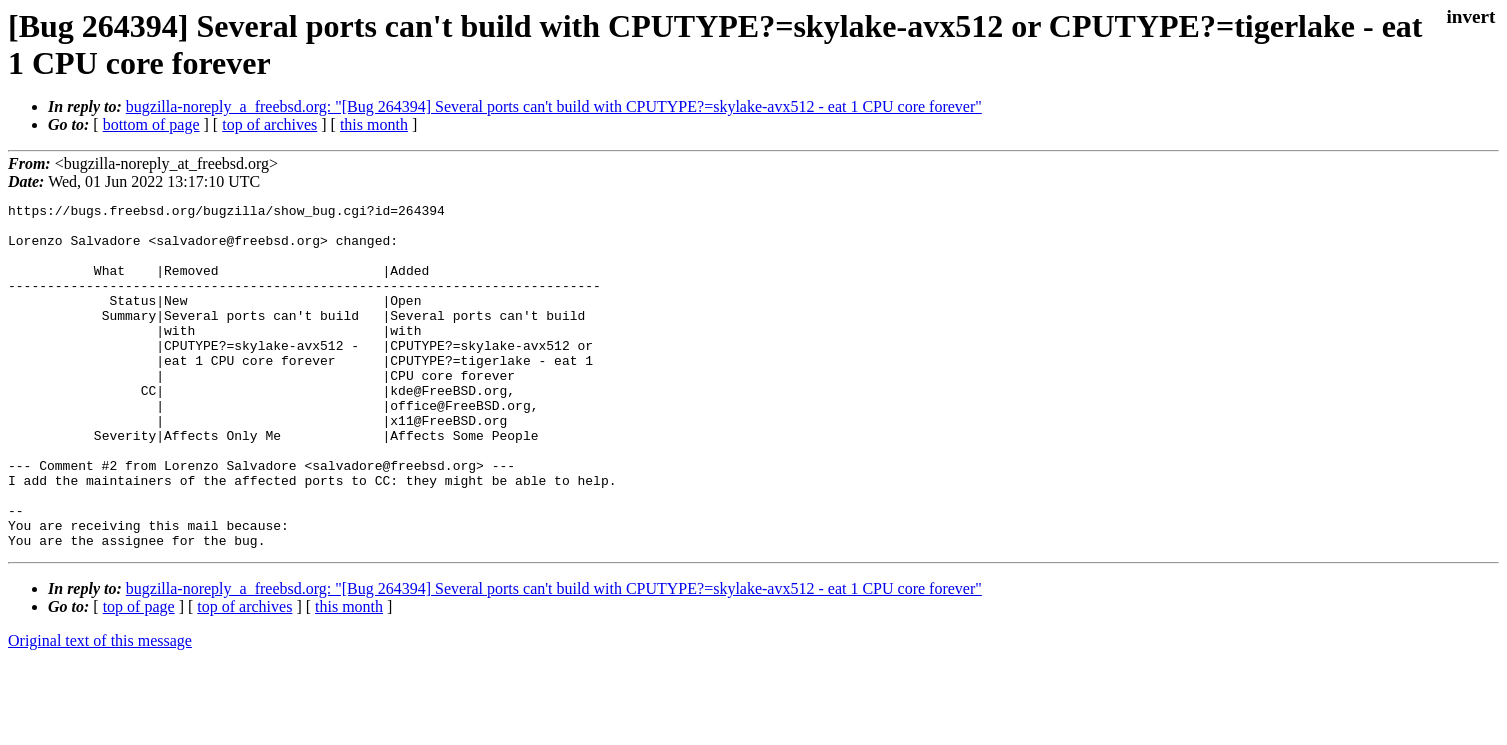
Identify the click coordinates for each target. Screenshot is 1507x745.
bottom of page (151, 124)
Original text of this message (100, 709)
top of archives (269, 124)
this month (374, 124)
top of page (139, 675)
